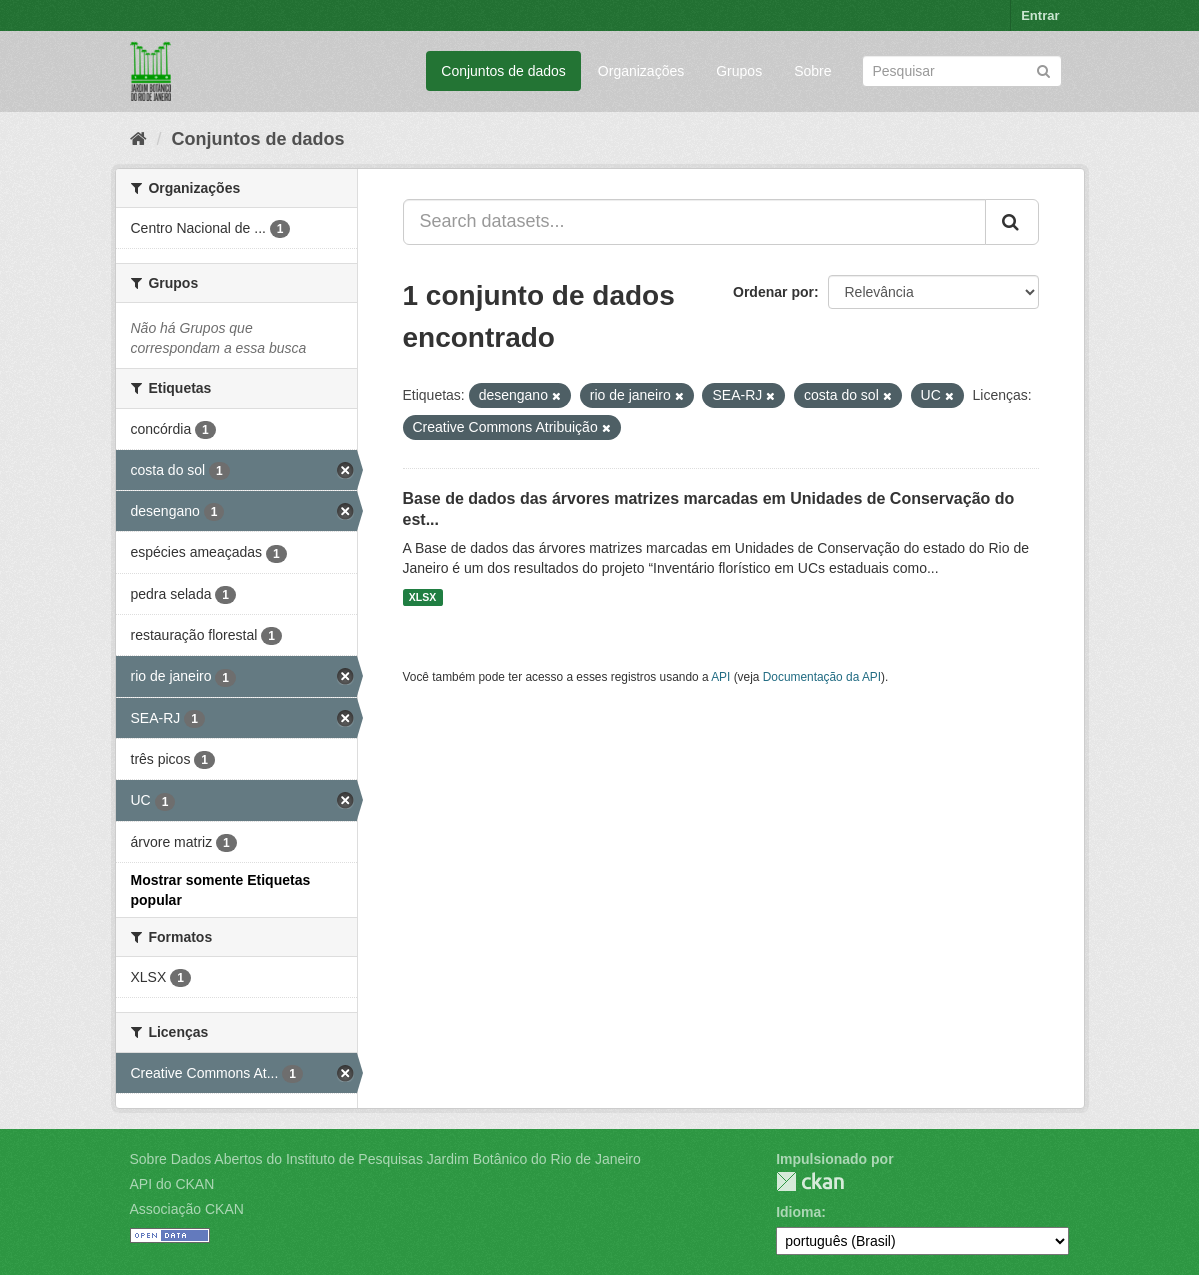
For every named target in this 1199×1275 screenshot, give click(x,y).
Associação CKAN (187, 1209)
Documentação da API (822, 677)
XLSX (422, 597)
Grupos (739, 71)
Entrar (1040, 15)
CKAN (810, 1181)
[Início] (138, 139)
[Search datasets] (962, 71)
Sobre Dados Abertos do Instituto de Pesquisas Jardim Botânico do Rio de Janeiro (385, 1159)
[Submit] (1043, 69)
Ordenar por (773, 292)
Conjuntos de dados (503, 71)
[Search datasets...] (694, 222)
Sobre (812, 71)
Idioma (798, 1212)
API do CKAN (172, 1184)
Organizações (641, 71)
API (720, 677)
